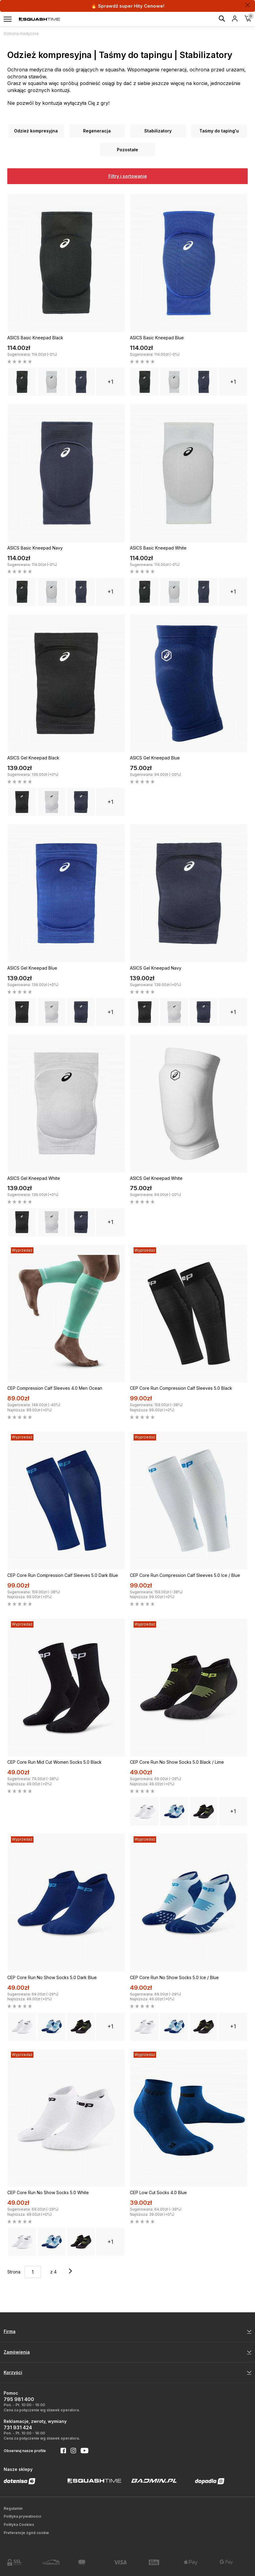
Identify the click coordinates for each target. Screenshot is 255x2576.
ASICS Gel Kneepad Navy (155, 968)
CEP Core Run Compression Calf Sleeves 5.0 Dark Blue (62, 1575)
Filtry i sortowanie (127, 176)
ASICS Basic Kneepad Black (35, 337)
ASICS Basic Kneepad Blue (157, 337)
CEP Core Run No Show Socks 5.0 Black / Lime (177, 1762)
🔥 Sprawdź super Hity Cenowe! (127, 6)
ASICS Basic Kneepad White (158, 547)
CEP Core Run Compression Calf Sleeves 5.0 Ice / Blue (185, 1575)
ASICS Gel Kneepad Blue (155, 757)
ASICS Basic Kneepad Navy (35, 547)
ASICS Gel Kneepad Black (33, 757)
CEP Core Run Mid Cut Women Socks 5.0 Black (54, 1762)
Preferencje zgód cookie (26, 2532)
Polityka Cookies (19, 2524)
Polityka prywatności (22, 2516)
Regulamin (13, 2508)
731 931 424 (18, 2427)
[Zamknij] (247, 5)
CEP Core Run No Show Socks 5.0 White (48, 2192)
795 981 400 (19, 2399)
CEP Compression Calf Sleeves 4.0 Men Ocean (54, 1388)
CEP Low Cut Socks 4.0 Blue (158, 2192)
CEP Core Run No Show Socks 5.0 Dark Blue (52, 1977)
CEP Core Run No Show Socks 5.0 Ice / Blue (174, 1977)
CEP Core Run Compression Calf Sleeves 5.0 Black (181, 1388)
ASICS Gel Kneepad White (33, 1178)
